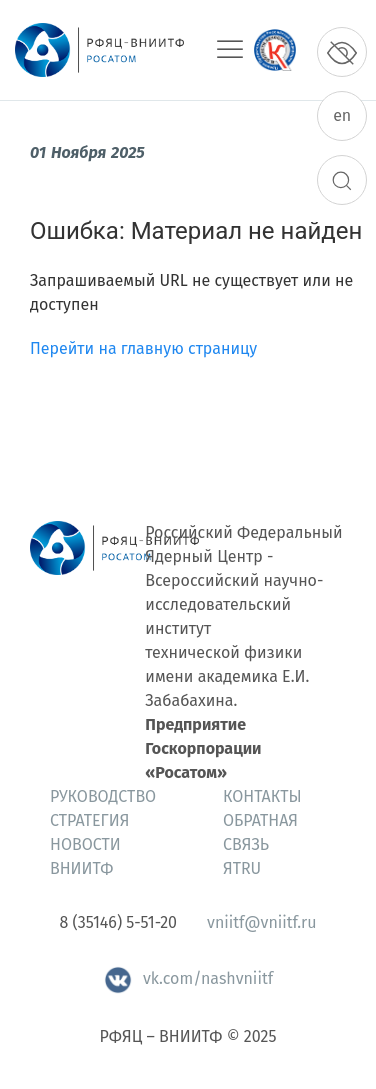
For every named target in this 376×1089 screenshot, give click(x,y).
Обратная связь (260, 832)
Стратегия (89, 820)
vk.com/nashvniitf (188, 978)
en (342, 115)
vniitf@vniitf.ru (261, 922)
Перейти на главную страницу (143, 348)
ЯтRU (242, 868)
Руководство (103, 796)
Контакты (262, 796)
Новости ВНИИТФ (85, 856)
